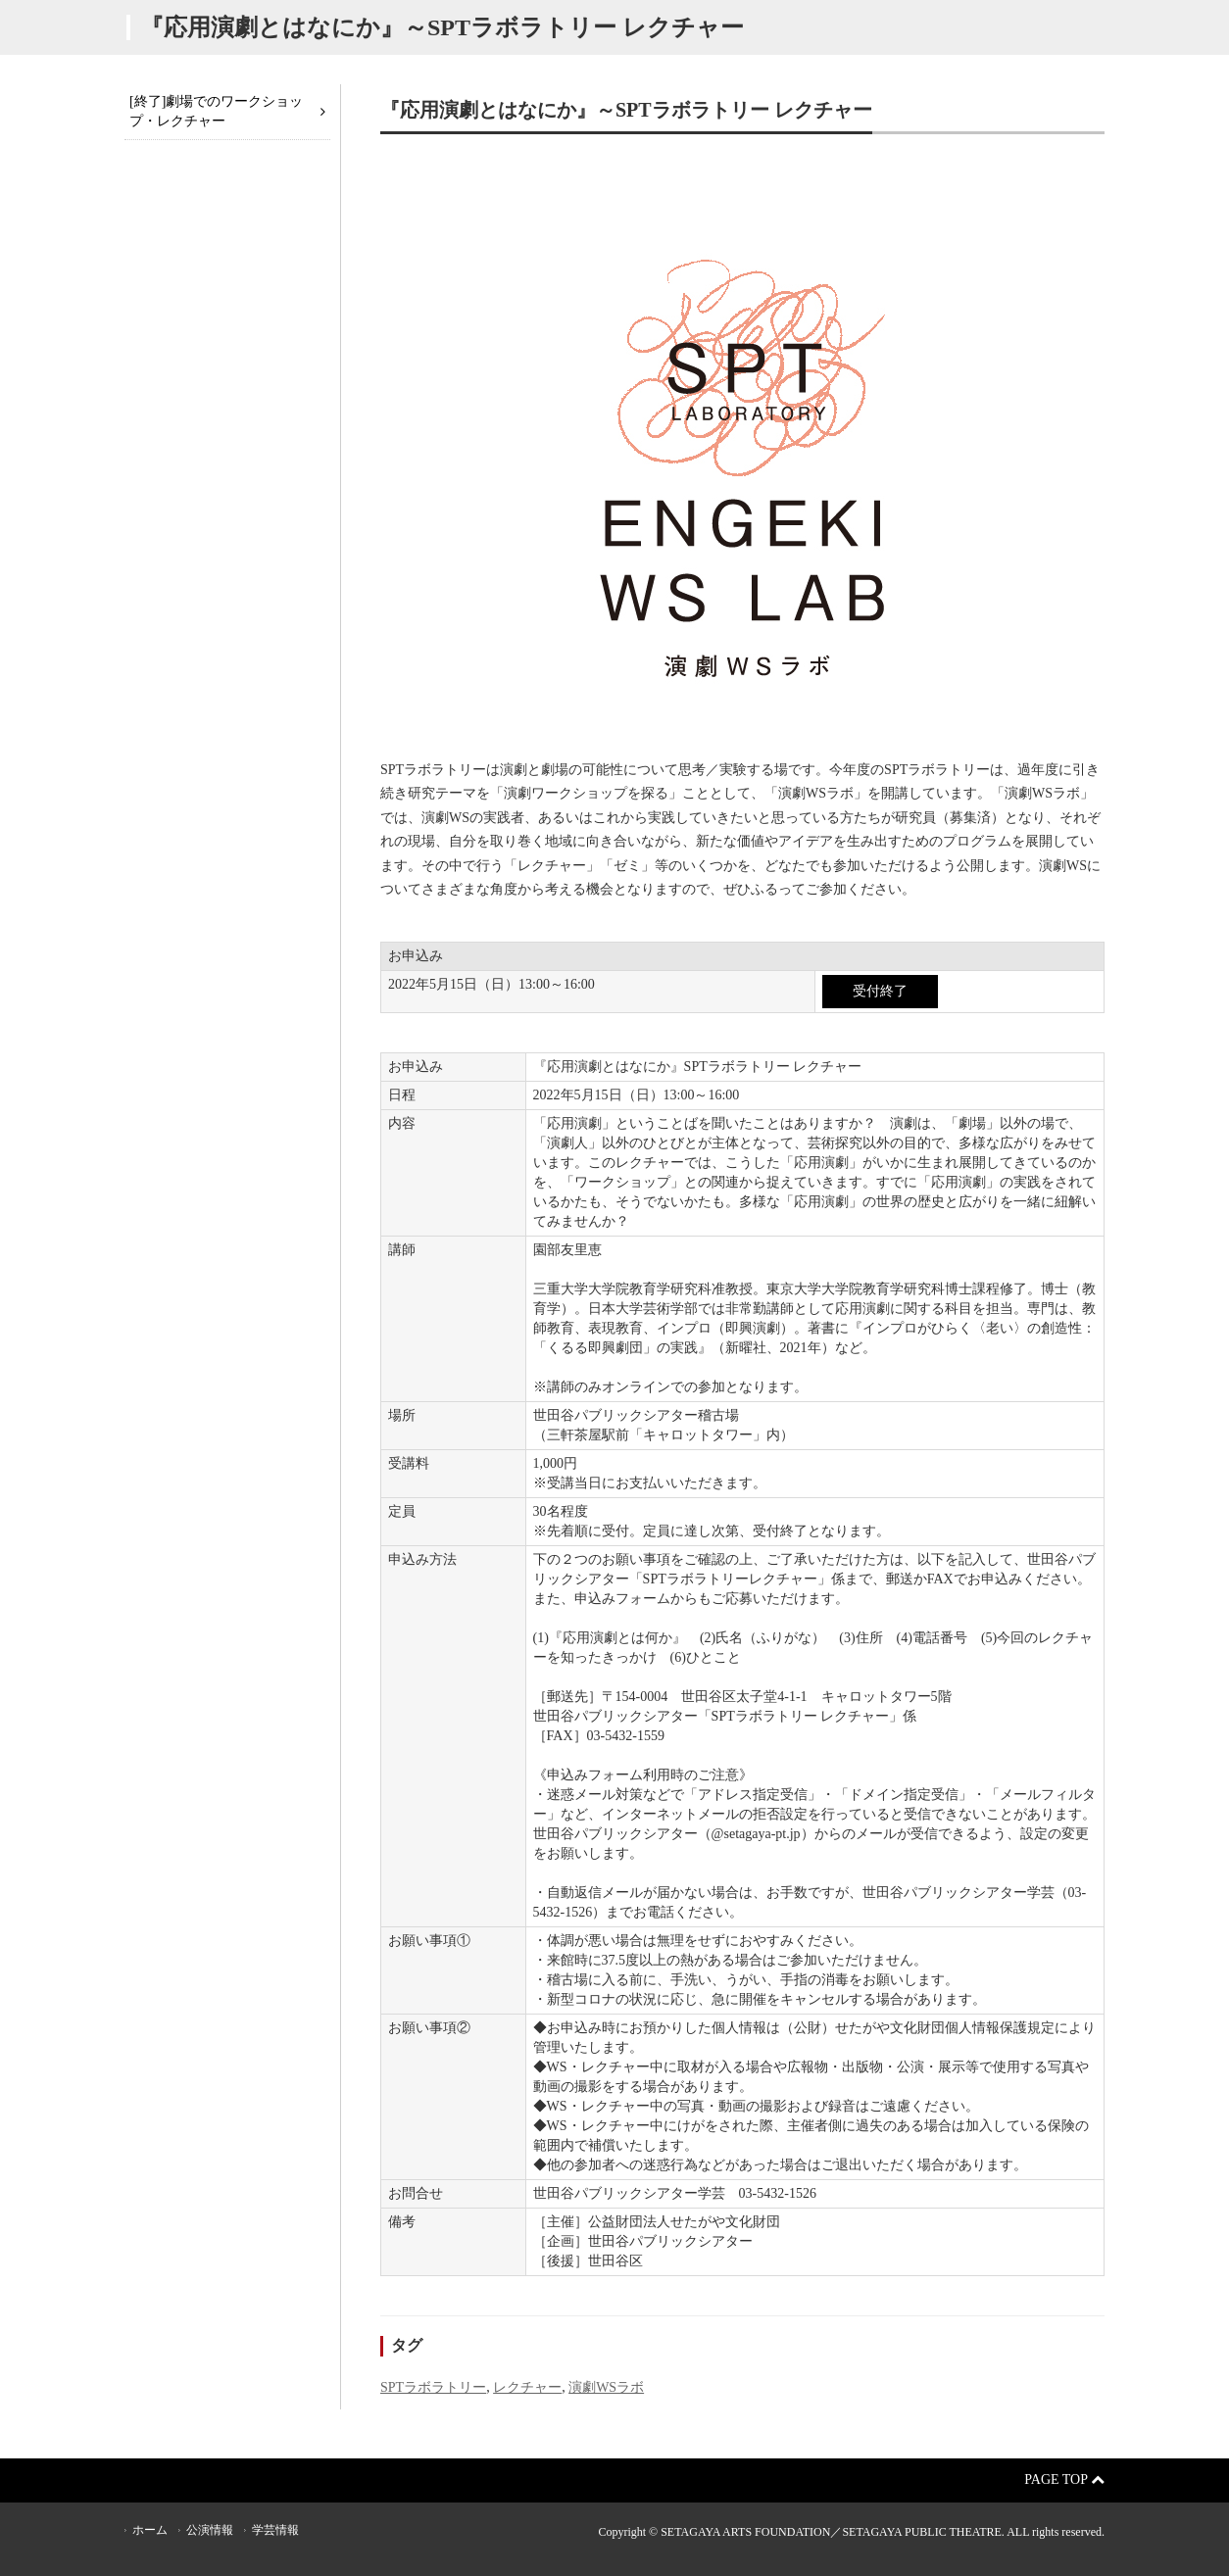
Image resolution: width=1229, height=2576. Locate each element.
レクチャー (527, 2387)
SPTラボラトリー (433, 2387)
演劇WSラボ (606, 2387)
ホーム (150, 2530)
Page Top (1064, 2479)
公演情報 (209, 2530)
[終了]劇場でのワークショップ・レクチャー (216, 111)
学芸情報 (275, 2530)
